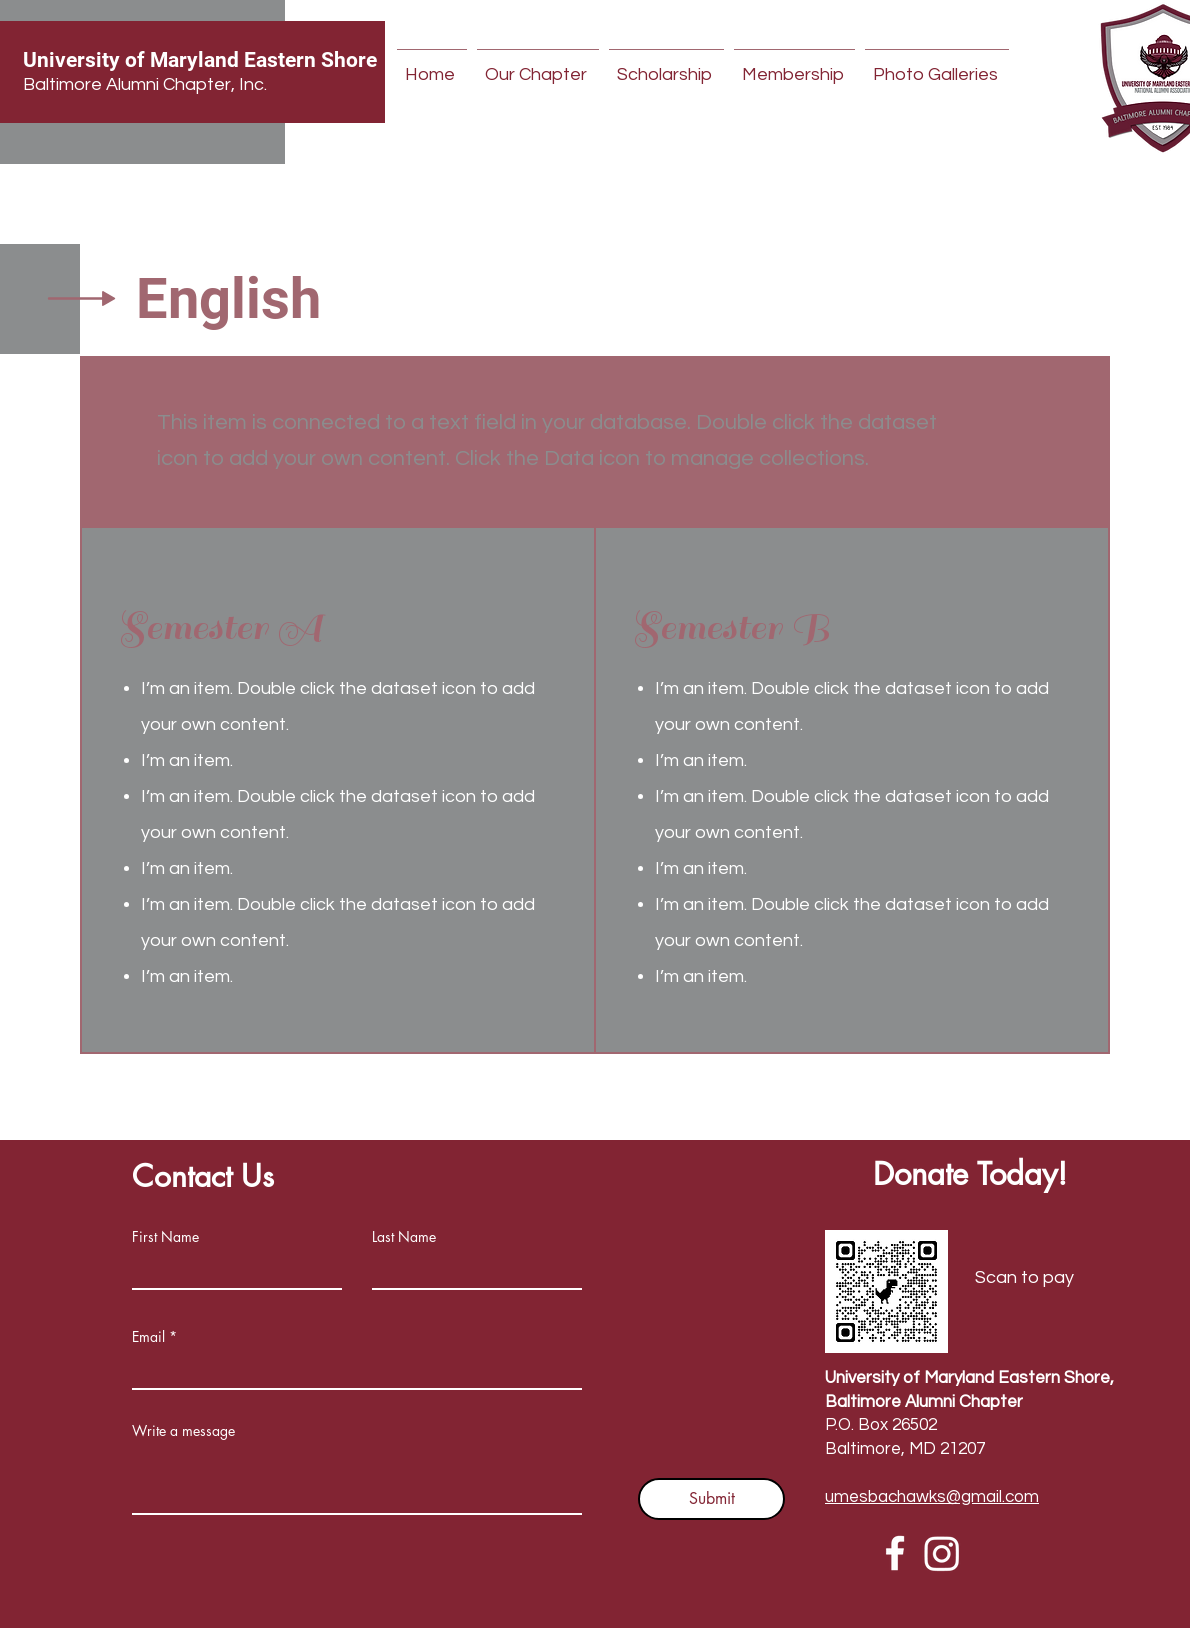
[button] (538, 66)
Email (148, 1337)
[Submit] (711, 1499)
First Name (165, 1237)
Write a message (183, 1431)
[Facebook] (895, 1553)
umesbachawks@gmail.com (932, 1497)
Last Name (404, 1237)
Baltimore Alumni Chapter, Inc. (145, 84)
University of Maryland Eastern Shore (200, 60)
